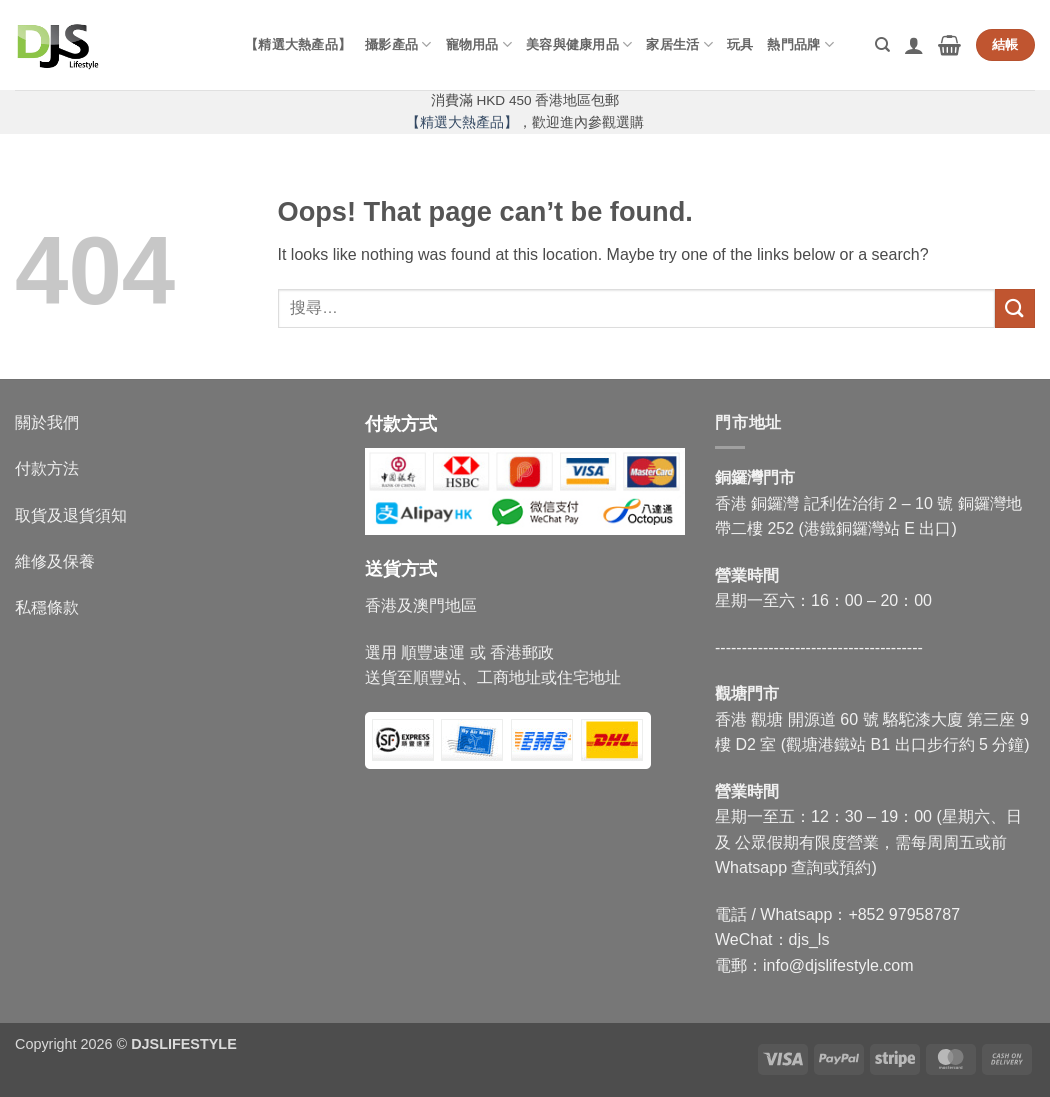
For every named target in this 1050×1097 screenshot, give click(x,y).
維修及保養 (55, 561)
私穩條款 (47, 607)
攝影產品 (398, 44)
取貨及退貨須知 (71, 515)
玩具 (740, 44)
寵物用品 (479, 44)
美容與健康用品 (579, 44)
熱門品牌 (800, 44)
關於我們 (47, 422)
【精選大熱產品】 (298, 44)
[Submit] (1015, 308)
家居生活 (679, 44)
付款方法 (47, 468)
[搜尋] (882, 45)
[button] (914, 45)
